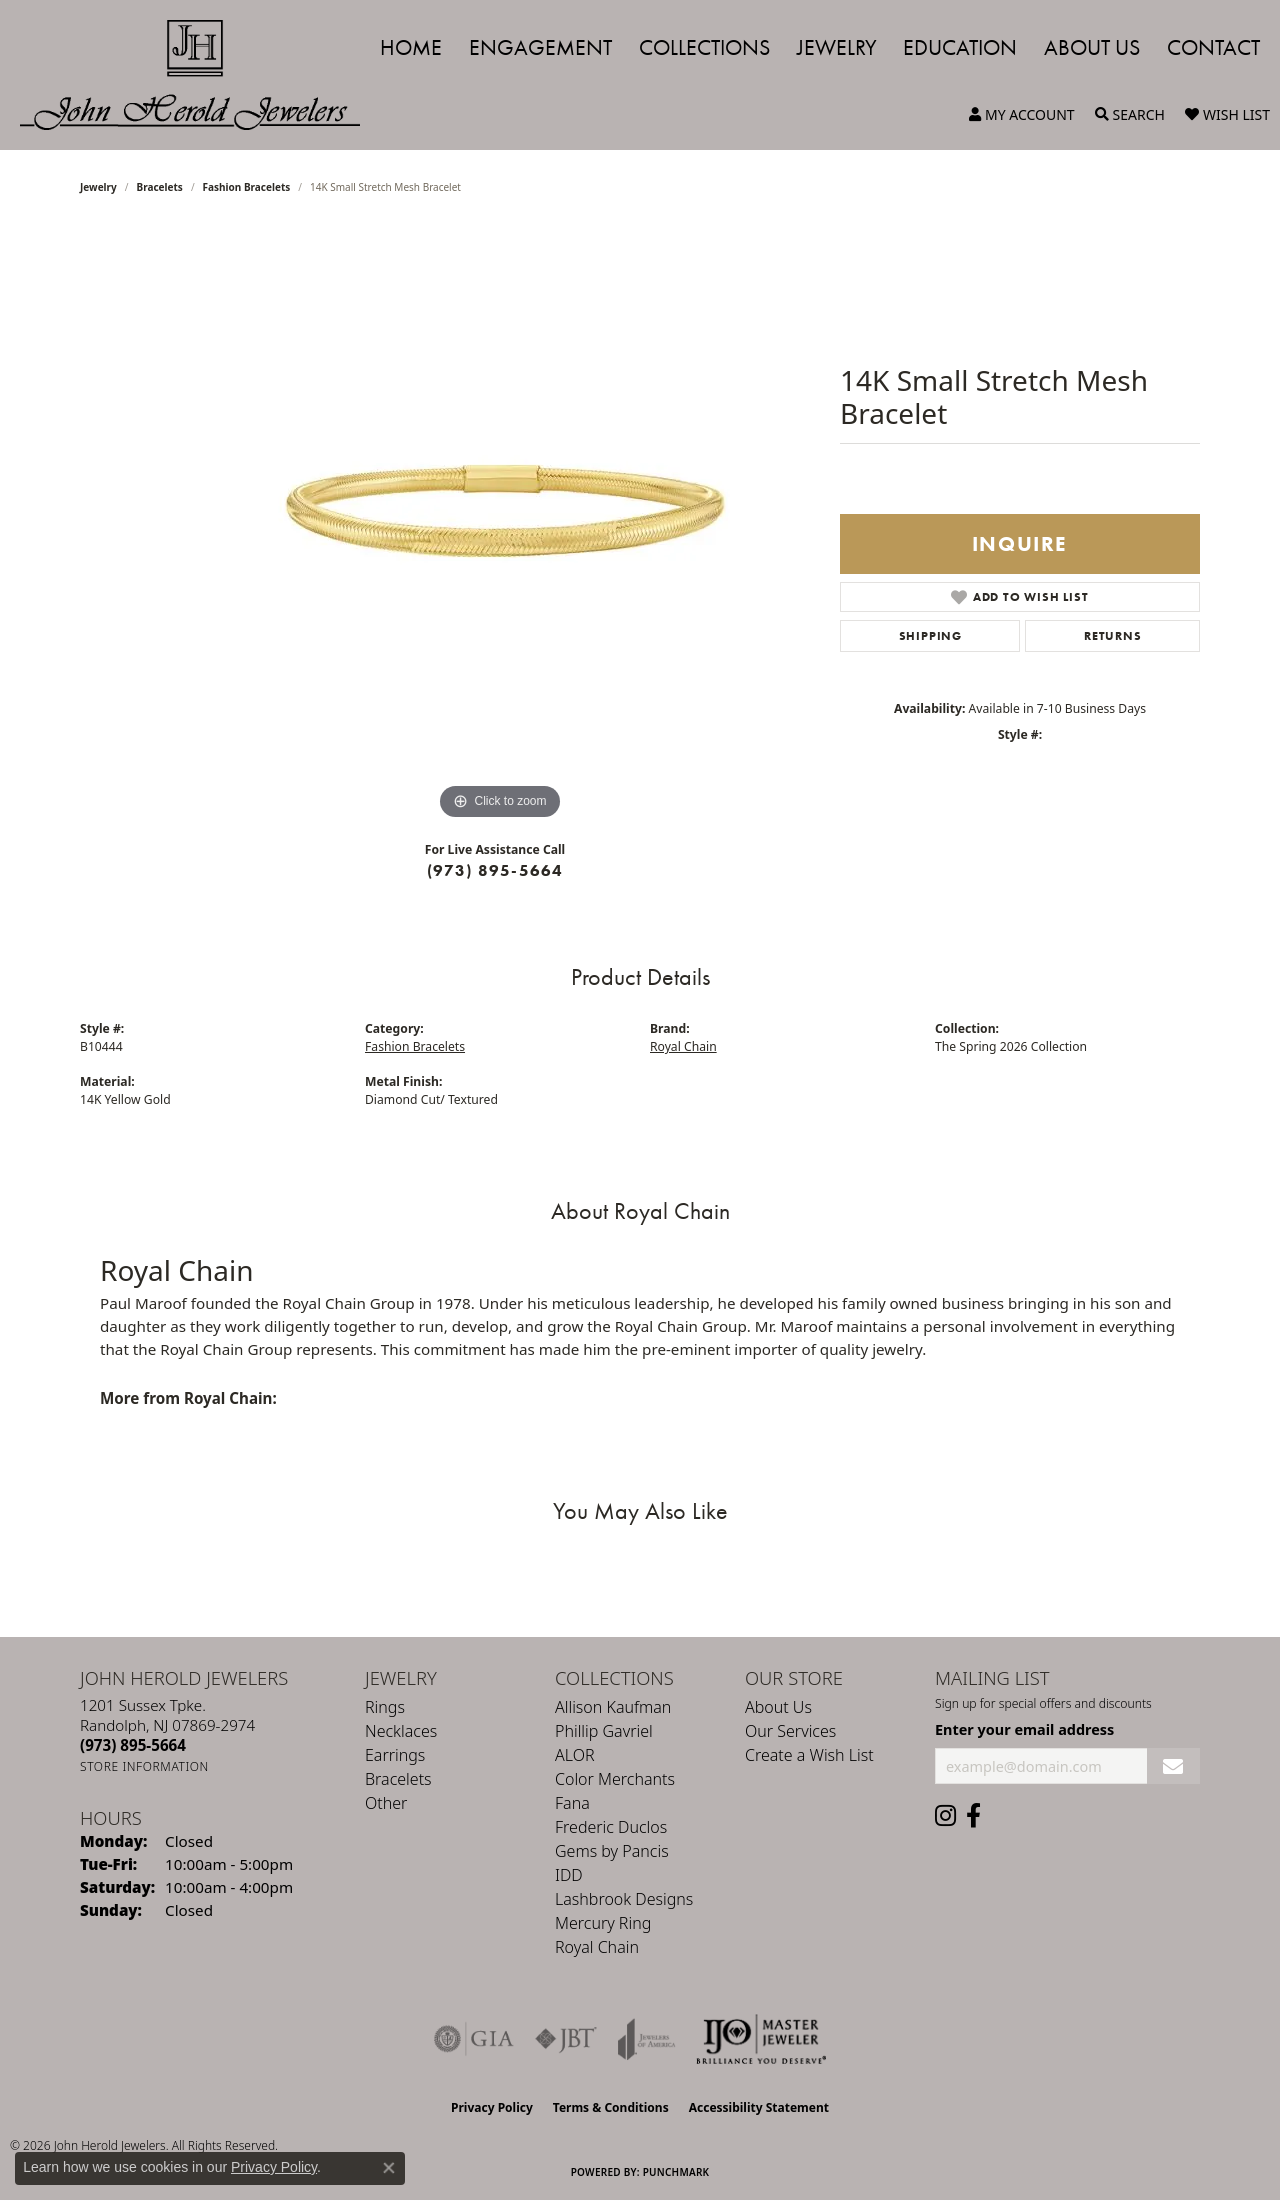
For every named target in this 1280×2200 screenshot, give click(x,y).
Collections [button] (704, 47)
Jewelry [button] (837, 47)
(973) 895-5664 (495, 870)
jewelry (98, 187)
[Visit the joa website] (647, 2039)
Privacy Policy (492, 2107)
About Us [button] (1092, 47)
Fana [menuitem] (572, 1803)
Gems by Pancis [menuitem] (612, 1851)
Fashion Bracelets (247, 187)
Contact (1213, 47)
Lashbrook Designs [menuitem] (624, 1899)
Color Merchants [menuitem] (615, 1779)
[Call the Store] (133, 1745)
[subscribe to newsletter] (1173, 1766)
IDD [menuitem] (569, 1875)
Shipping (930, 636)
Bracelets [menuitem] (398, 1779)
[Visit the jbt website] (566, 2039)
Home (411, 47)
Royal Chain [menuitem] (597, 1947)
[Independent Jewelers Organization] (761, 2039)
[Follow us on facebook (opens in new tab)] (973, 1816)
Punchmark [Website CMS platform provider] (676, 2172)
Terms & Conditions (611, 2107)
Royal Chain (683, 1046)
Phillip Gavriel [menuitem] (604, 1731)
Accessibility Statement (759, 2107)
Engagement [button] (540, 47)
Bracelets (160, 187)
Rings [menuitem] (385, 1707)
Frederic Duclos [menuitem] (611, 1827)
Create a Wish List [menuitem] (809, 1755)
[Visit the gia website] (474, 2039)
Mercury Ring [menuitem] (603, 1923)
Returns (1113, 636)
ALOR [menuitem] (575, 1755)
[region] (500, 525)
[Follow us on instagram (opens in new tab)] (945, 1816)
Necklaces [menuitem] (401, 1731)
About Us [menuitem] (778, 1707)
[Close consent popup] (389, 2168)
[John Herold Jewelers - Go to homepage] (200, 75)
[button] (1022, 115)
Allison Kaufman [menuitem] (613, 1707)
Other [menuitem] (386, 1803)
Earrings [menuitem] (395, 1755)
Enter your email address (1024, 1729)
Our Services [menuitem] (790, 1731)
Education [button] (960, 47)
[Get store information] (144, 1766)
